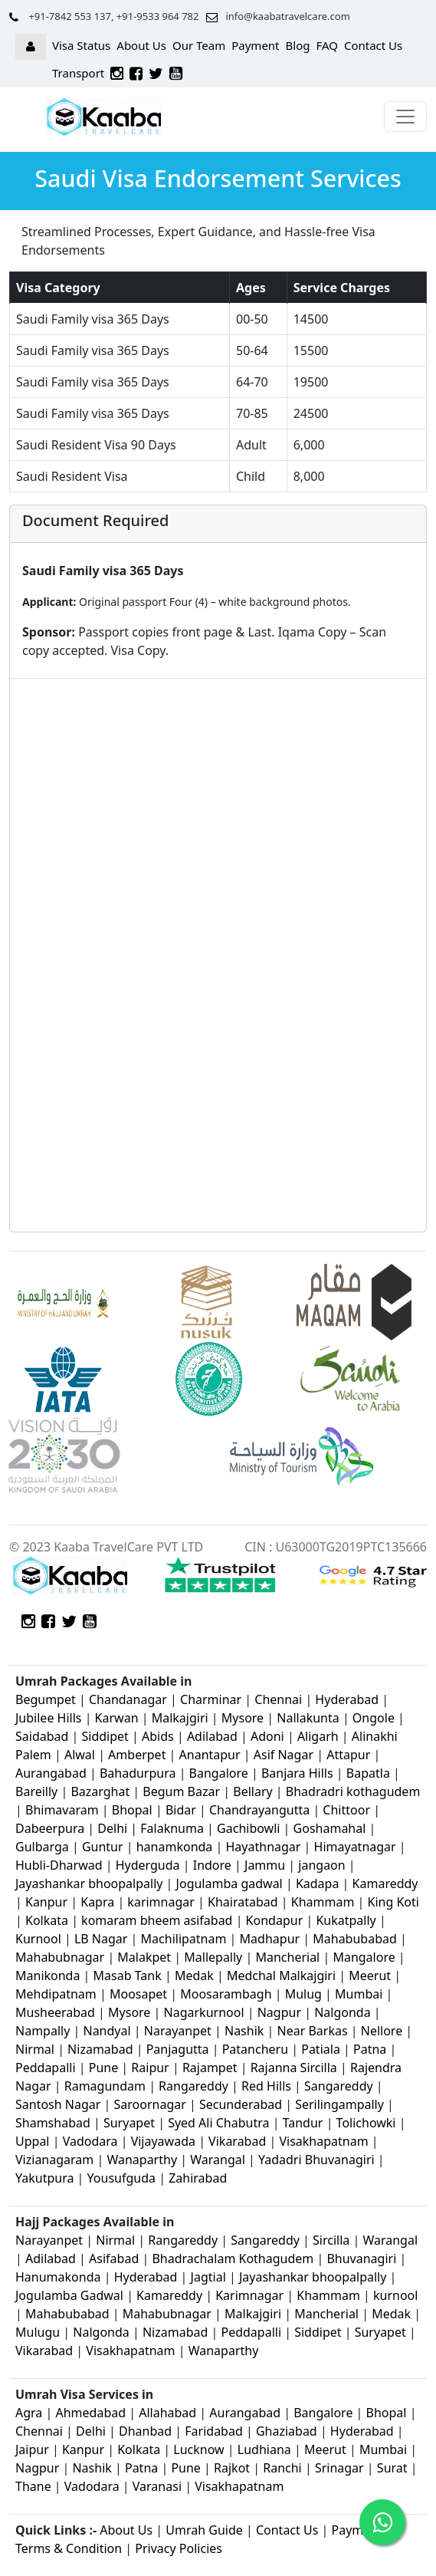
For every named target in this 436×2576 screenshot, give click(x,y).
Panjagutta (177, 2049)
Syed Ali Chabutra (218, 2122)
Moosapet (138, 1993)
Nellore (381, 2030)
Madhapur (270, 1938)
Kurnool (38, 1938)
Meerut (371, 1975)
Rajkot (232, 2467)
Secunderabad (240, 2104)
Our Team (198, 45)
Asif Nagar (283, 1754)
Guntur (102, 1846)
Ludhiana (264, 2449)
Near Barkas (314, 2030)
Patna (369, 2049)
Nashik (244, 2030)
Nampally (42, 2030)
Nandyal (106, 2030)
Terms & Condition (68, 2548)
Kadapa (319, 1883)
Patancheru (255, 2049)
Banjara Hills (297, 1773)
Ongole (373, 1717)
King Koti (393, 1901)
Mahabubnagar (59, 1957)
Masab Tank (127, 1975)
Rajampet (211, 2067)
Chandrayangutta (259, 1809)
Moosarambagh (225, 1993)
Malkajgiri (180, 1717)
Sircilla (331, 2240)
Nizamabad (100, 2049)
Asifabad (114, 2258)
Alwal (79, 1754)
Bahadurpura (139, 1773)
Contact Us (373, 45)
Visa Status (81, 45)
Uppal (32, 2141)
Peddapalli (45, 2067)
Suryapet (129, 2122)
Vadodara (90, 2141)
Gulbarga (42, 1846)
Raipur (150, 2067)
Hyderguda (149, 1865)
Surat (392, 2467)
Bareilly (38, 1791)
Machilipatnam (185, 1938)
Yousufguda (121, 2178)
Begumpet (45, 1699)
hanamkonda (174, 1846)
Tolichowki (366, 2122)
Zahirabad (198, 2178)
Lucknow (198, 2449)
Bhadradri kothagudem (353, 1791)
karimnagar (161, 1901)
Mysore (242, 1717)
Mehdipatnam (56, 1993)
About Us (141, 45)
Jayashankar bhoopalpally (88, 1883)
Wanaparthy (142, 2159)
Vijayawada (163, 2141)
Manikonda (47, 1975)
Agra (28, 2412)
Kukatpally (347, 1920)
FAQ (327, 45)
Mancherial (287, 1957)
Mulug (303, 1993)
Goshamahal (329, 1828)
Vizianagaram (54, 2159)
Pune (105, 2067)
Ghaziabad (286, 2431)
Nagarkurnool (204, 2012)
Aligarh (318, 1736)
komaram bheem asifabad (156, 1920)
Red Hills (266, 2086)
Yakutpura (46, 2178)
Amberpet (137, 1754)
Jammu (266, 1865)
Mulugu (37, 2332)
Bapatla (368, 1773)
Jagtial (208, 2276)
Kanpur (46, 1901)
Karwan (117, 1717)
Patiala (320, 2049)
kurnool (395, 2295)
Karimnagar (249, 2295)
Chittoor (346, 1809)
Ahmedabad (90, 2412)
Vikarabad (237, 2141)
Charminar (210, 1699)
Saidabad (43, 1736)
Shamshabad (54, 2122)
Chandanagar (128, 1699)
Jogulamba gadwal (229, 1883)
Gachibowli (248, 1828)
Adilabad (214, 1736)
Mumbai (358, 1993)
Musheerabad (55, 2012)
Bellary (252, 1791)
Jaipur (32, 2449)
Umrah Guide (204, 2530)
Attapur (348, 1754)
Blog (298, 45)
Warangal (217, 2159)
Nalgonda (342, 2012)
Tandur (303, 2122)
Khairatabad (244, 1901)
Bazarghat (101, 1791)
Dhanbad (145, 2431)
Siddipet (105, 1736)
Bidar (181, 1809)
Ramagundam (105, 2086)
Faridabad (214, 2431)
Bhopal (134, 1809)
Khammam (323, 1901)
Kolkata (46, 1920)
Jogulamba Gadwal (70, 2295)
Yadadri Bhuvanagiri (316, 2159)
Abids (158, 1736)
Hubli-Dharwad (59, 1865)
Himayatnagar (356, 1846)
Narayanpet (177, 2030)
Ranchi (282, 2467)
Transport (78, 73)
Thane (33, 2486)
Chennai (278, 1699)
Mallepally (213, 1957)
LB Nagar (101, 1938)
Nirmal (34, 2049)
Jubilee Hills (48, 1717)
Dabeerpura (51, 1828)
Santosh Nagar (57, 2104)
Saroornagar (150, 2104)
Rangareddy (193, 2086)
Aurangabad (51, 1773)
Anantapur (210, 1754)
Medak (194, 1975)
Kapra (97, 1901)
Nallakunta (310, 1717)
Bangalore (218, 1773)
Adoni (267, 1736)
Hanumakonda (57, 2276)
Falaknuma (172, 1828)
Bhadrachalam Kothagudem (232, 2258)
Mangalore (364, 1957)
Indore (213, 1865)
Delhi (113, 1828)
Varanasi (157, 2486)
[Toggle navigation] (405, 116)
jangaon (323, 1865)
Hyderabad (347, 1699)
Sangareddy (338, 2086)
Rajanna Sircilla (294, 2067)
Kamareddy (385, 1883)
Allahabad (167, 2412)
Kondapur (276, 1920)
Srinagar (339, 2467)
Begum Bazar (181, 1791)
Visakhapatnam (323, 2141)
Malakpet (145, 1957)
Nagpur (280, 2012)
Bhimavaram (62, 1809)
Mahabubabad (355, 1938)
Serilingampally (339, 2104)
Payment (255, 45)
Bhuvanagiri (362, 2258)
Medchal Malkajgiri (281, 1975)
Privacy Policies (178, 2548)
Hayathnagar (263, 1846)
